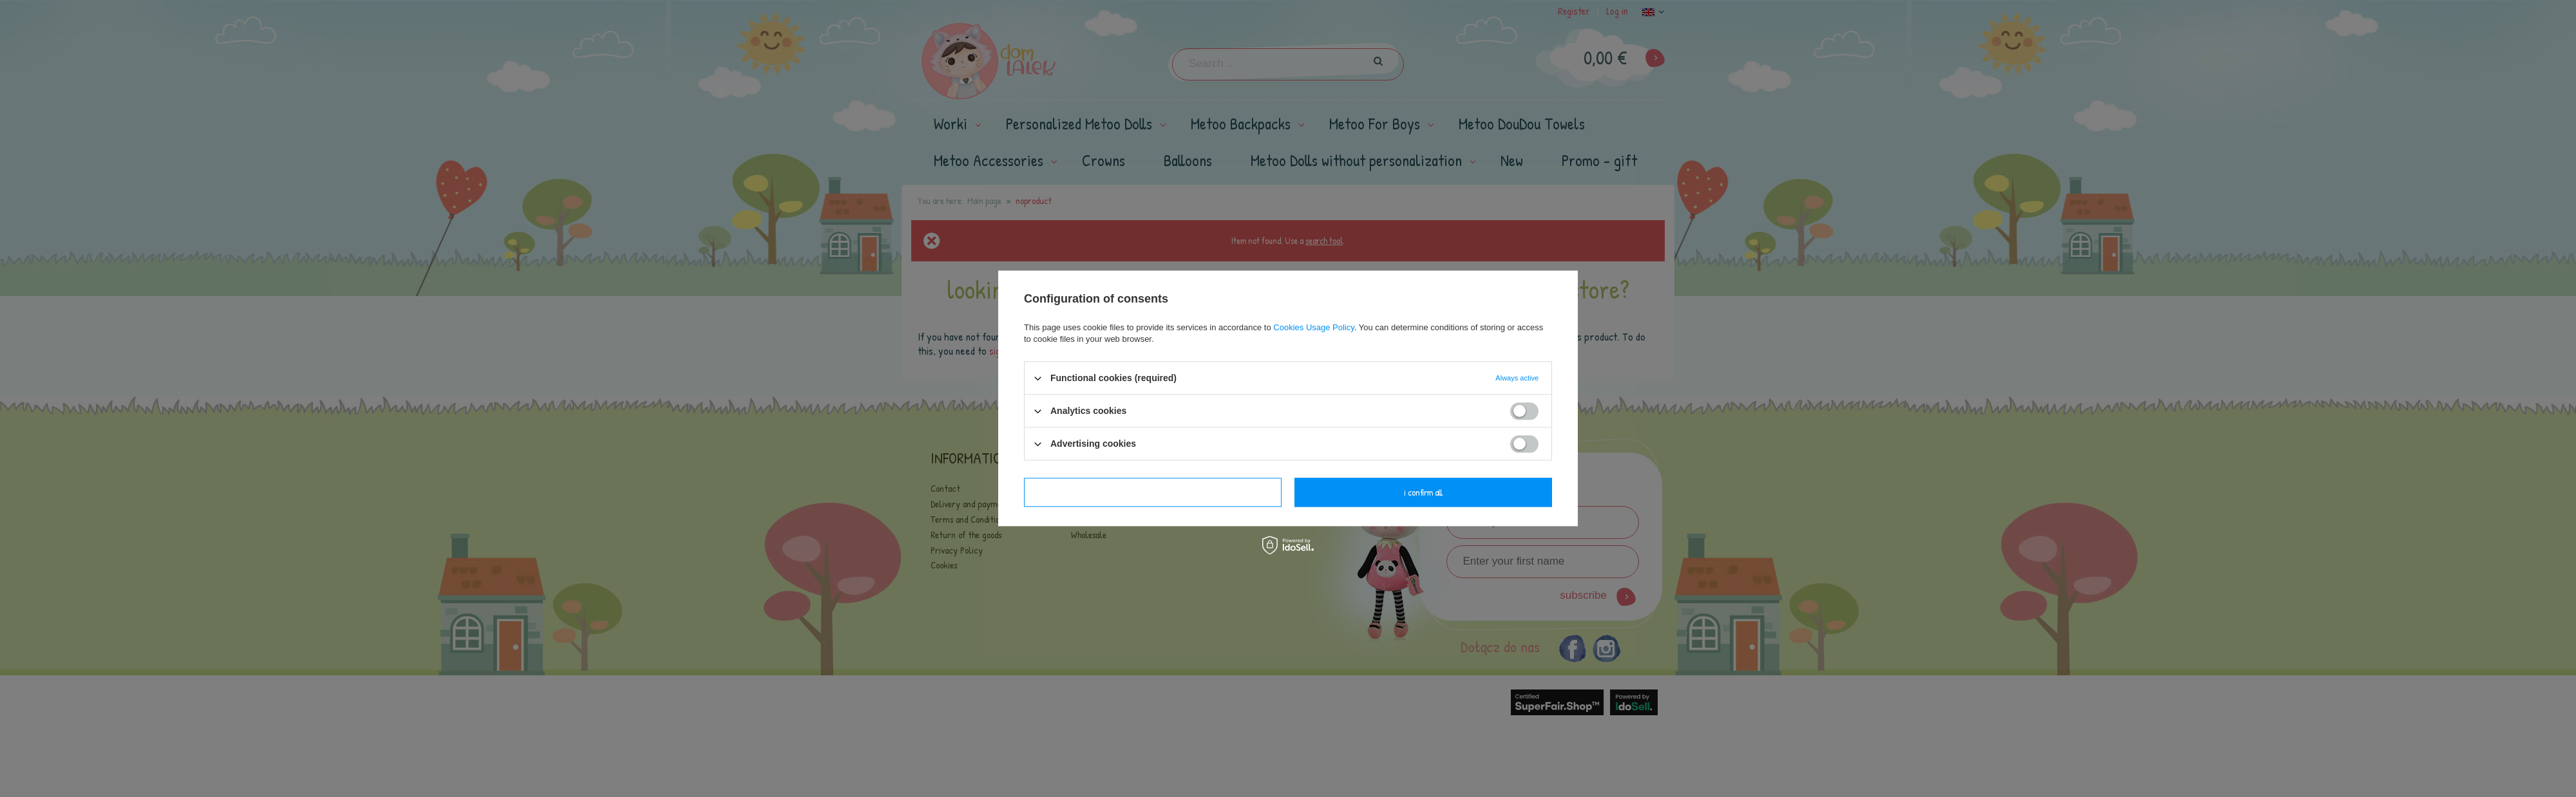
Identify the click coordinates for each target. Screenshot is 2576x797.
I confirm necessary (1153, 492)
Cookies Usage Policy (1313, 327)
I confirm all (1423, 492)
